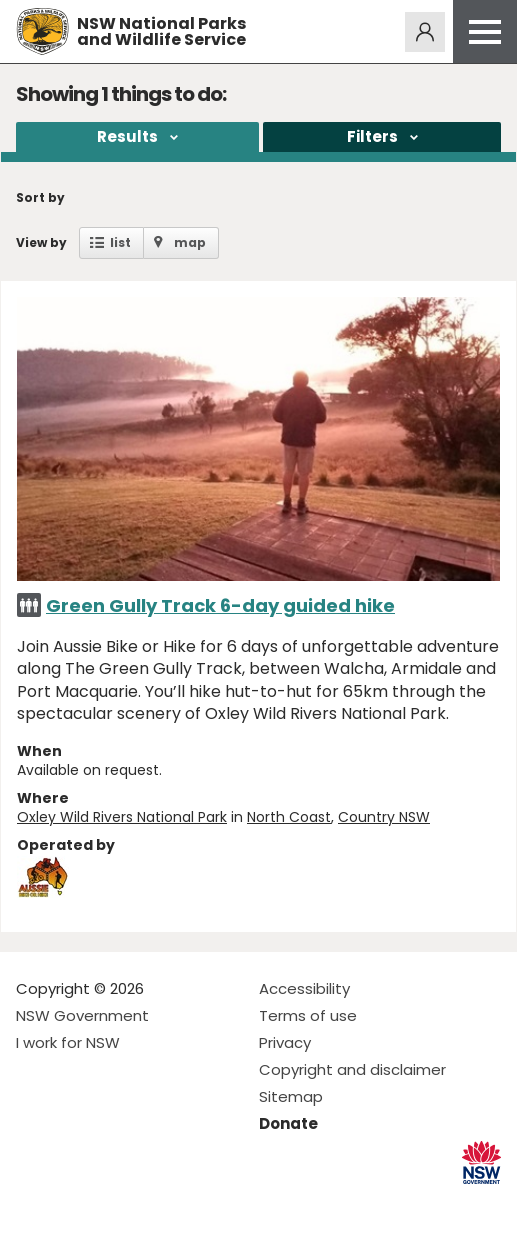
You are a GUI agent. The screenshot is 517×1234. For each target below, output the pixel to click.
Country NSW (384, 817)
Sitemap (291, 1096)
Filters (372, 136)
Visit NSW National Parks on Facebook (34, 1202)
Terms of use (308, 1015)
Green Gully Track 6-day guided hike (220, 605)
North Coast (289, 817)
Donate (288, 1123)
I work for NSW (68, 1042)
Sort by (40, 197)
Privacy (285, 1042)
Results (127, 136)
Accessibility (304, 988)
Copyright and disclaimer (352, 1069)
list (120, 242)
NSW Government (82, 1015)
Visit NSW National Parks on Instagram (77, 1202)
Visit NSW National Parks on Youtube (120, 1202)
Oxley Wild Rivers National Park (122, 817)
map (190, 242)
